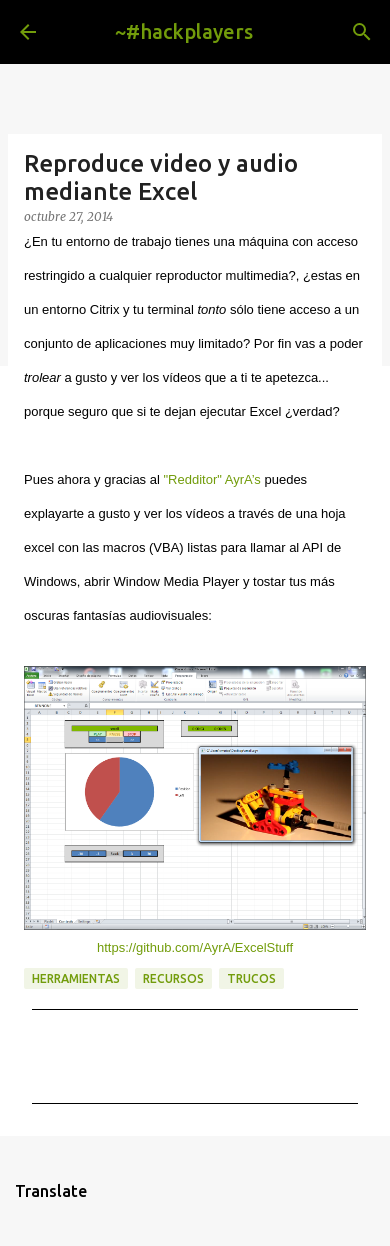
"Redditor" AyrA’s (211, 479)
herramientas (76, 978)
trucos (251, 978)
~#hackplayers (184, 31)
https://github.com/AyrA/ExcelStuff (195, 947)
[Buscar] (362, 32)
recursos (173, 978)
